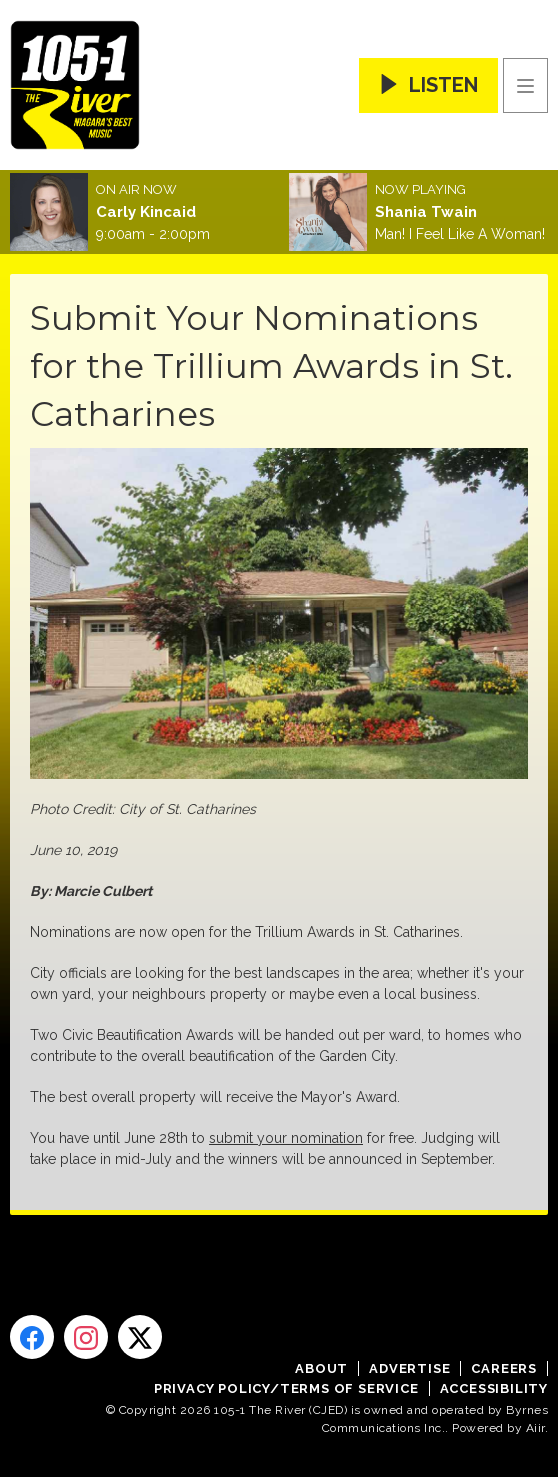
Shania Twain (426, 212)
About (321, 1368)
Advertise (409, 1368)
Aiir (535, 1428)
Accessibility (494, 1388)
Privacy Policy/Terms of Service (286, 1388)
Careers (504, 1368)
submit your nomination (286, 1138)
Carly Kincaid (146, 212)
